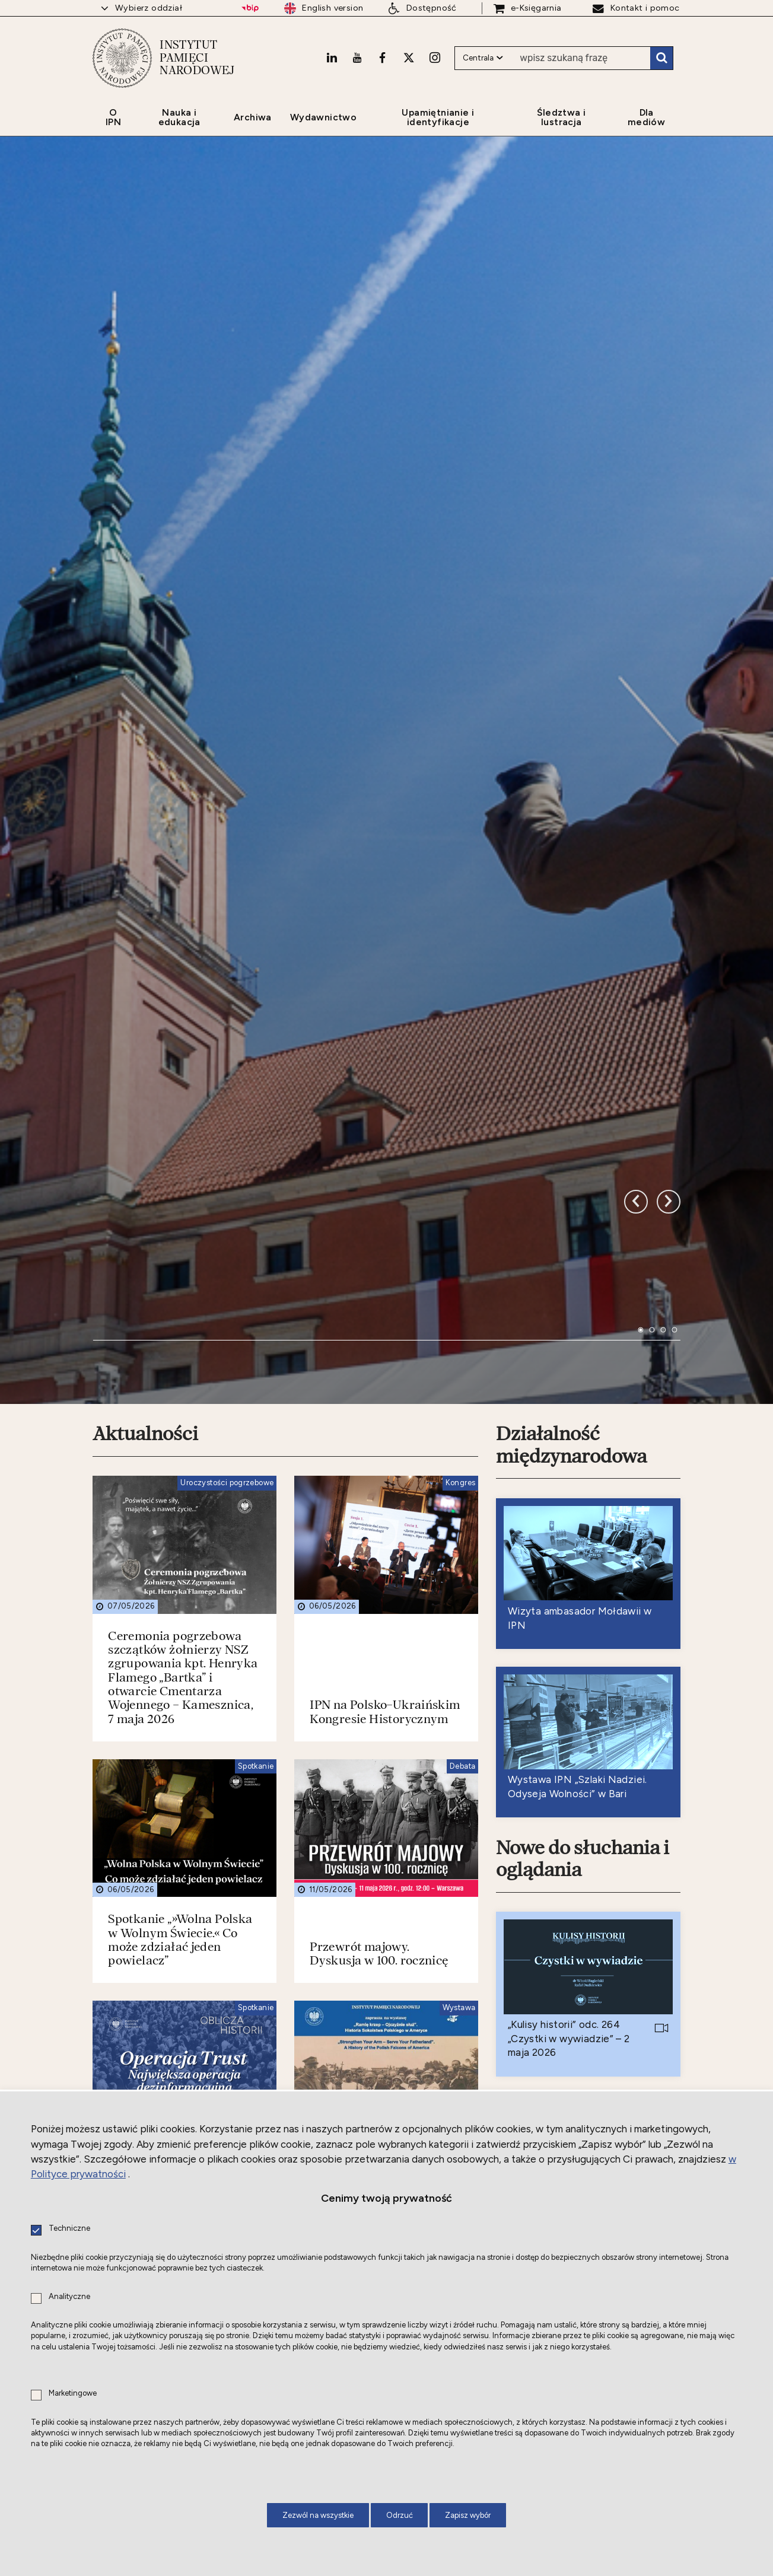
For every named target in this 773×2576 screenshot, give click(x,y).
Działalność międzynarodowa (571, 1053)
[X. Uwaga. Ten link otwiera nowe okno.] (408, 57)
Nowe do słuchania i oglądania (582, 1467)
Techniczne (69, 2229)
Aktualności (145, 1042)
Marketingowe (73, 2393)
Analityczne (69, 2297)
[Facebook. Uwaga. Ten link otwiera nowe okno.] (382, 57)
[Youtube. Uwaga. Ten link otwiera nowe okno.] (357, 57)
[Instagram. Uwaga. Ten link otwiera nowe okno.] (435, 57)
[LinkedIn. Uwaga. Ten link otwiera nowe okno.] (332, 57)
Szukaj (661, 58)
